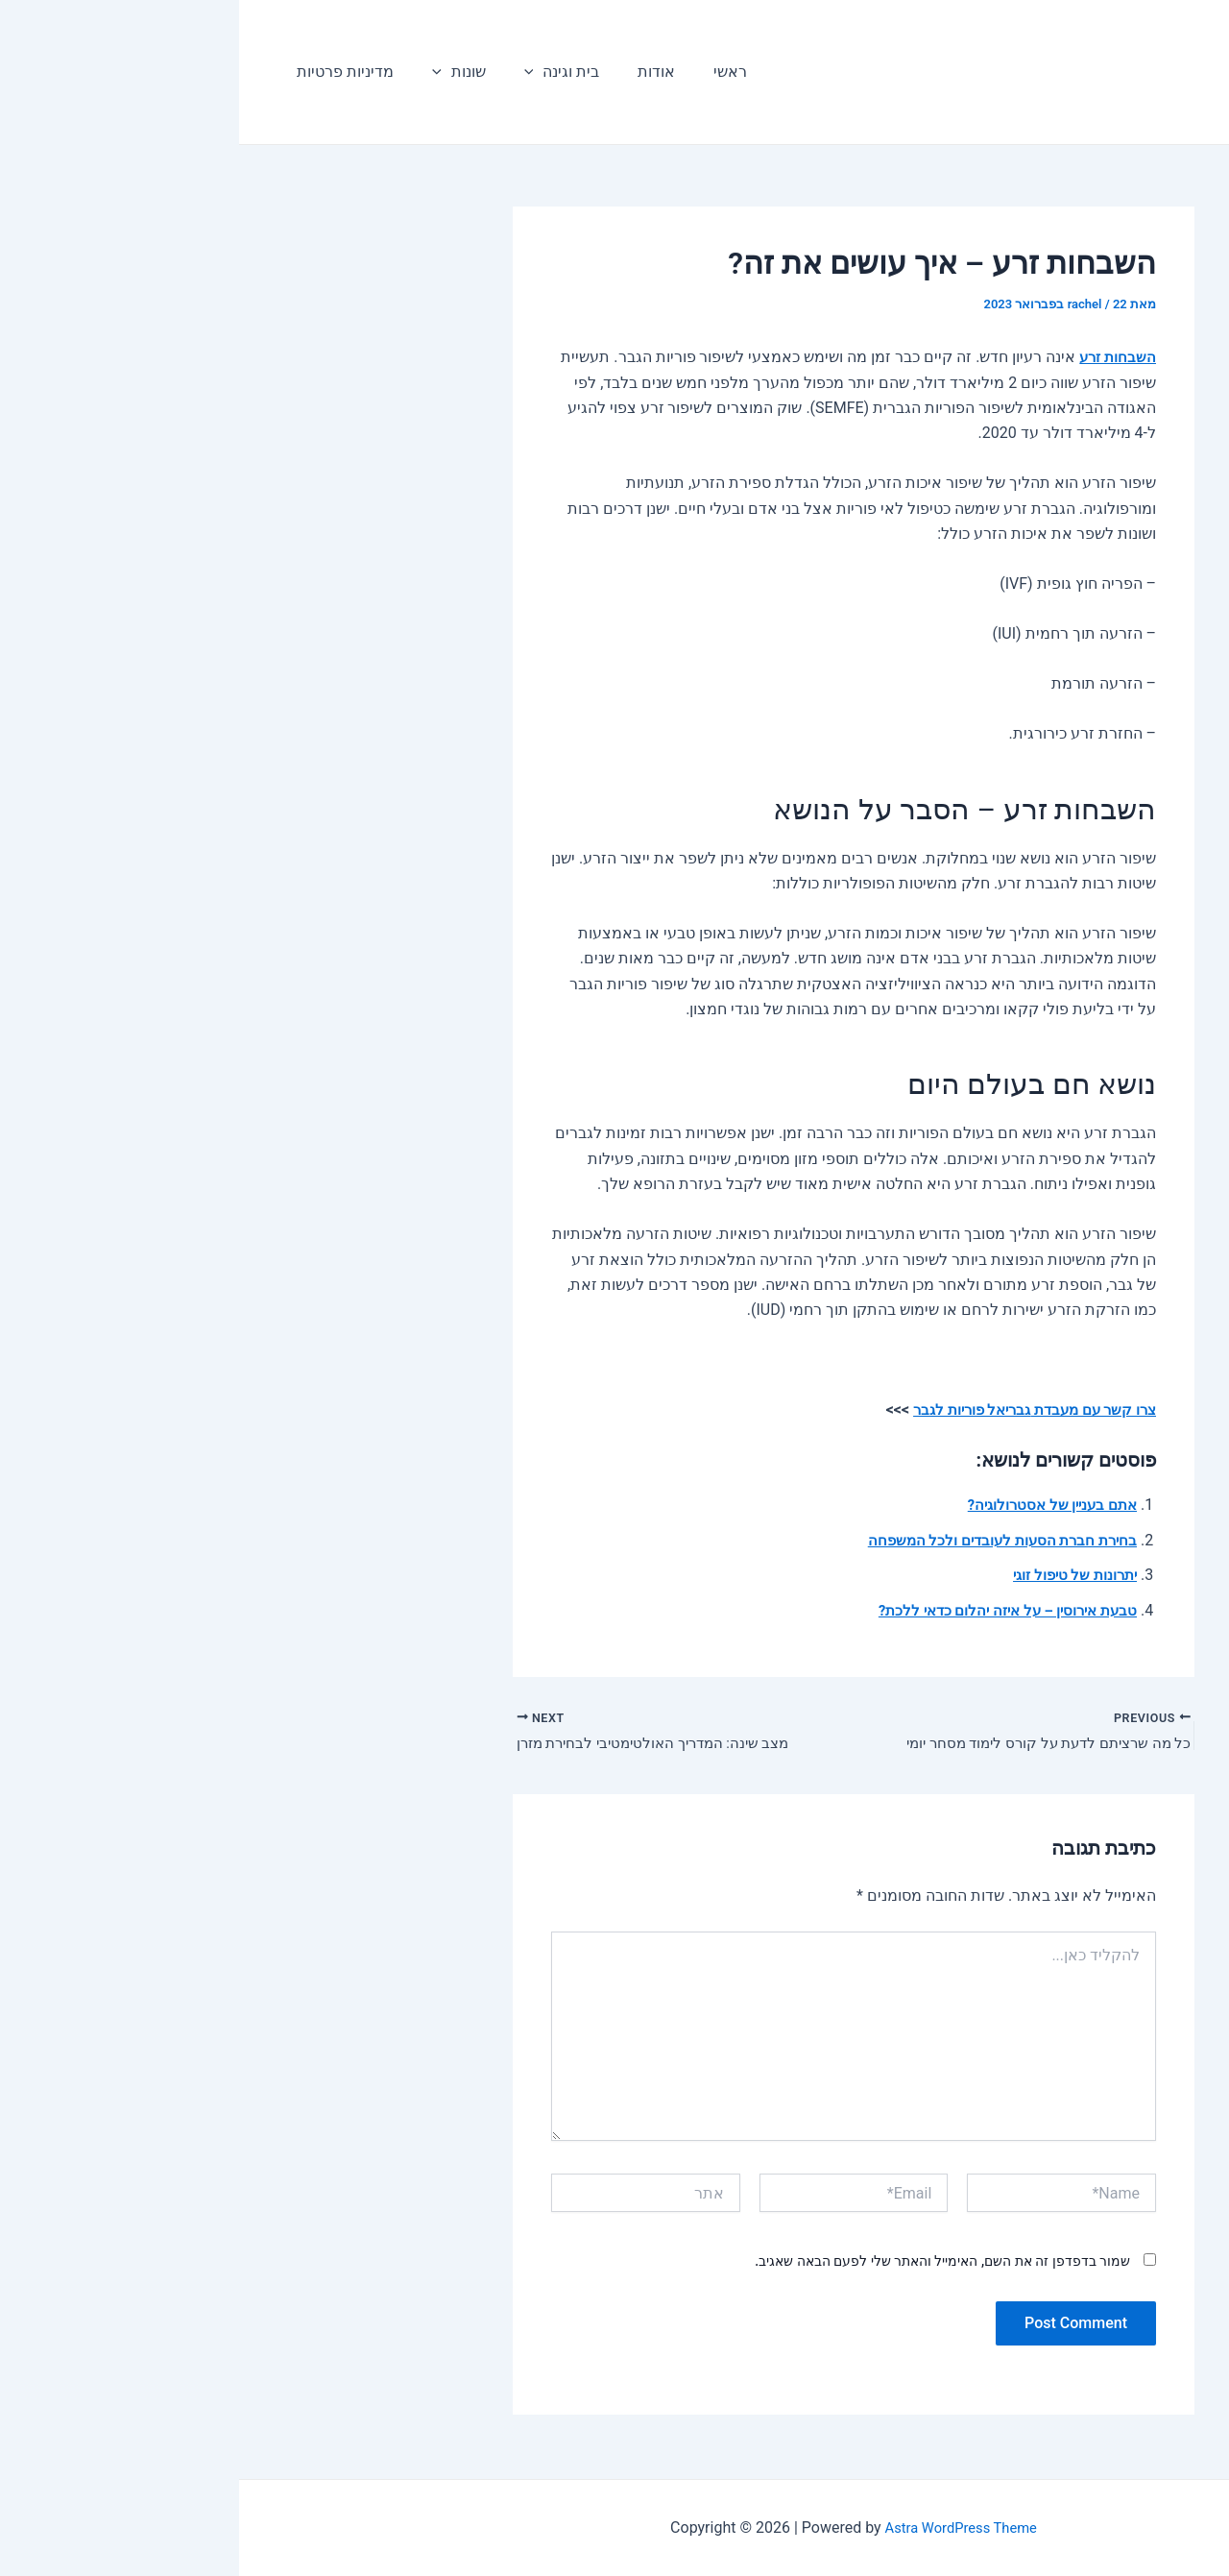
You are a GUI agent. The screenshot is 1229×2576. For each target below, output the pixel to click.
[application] (275, 72)
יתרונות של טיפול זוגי (831, 1575)
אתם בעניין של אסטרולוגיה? (807, 1504)
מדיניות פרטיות (102, 71)
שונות (208, 72)
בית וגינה (304, 72)
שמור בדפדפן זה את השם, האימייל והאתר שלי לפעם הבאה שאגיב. (703, 2264)
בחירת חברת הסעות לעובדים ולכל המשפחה (756, 1540)
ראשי (456, 71)
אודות (390, 71)
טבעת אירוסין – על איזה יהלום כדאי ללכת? (759, 1610)
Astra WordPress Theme (722, 2527)
